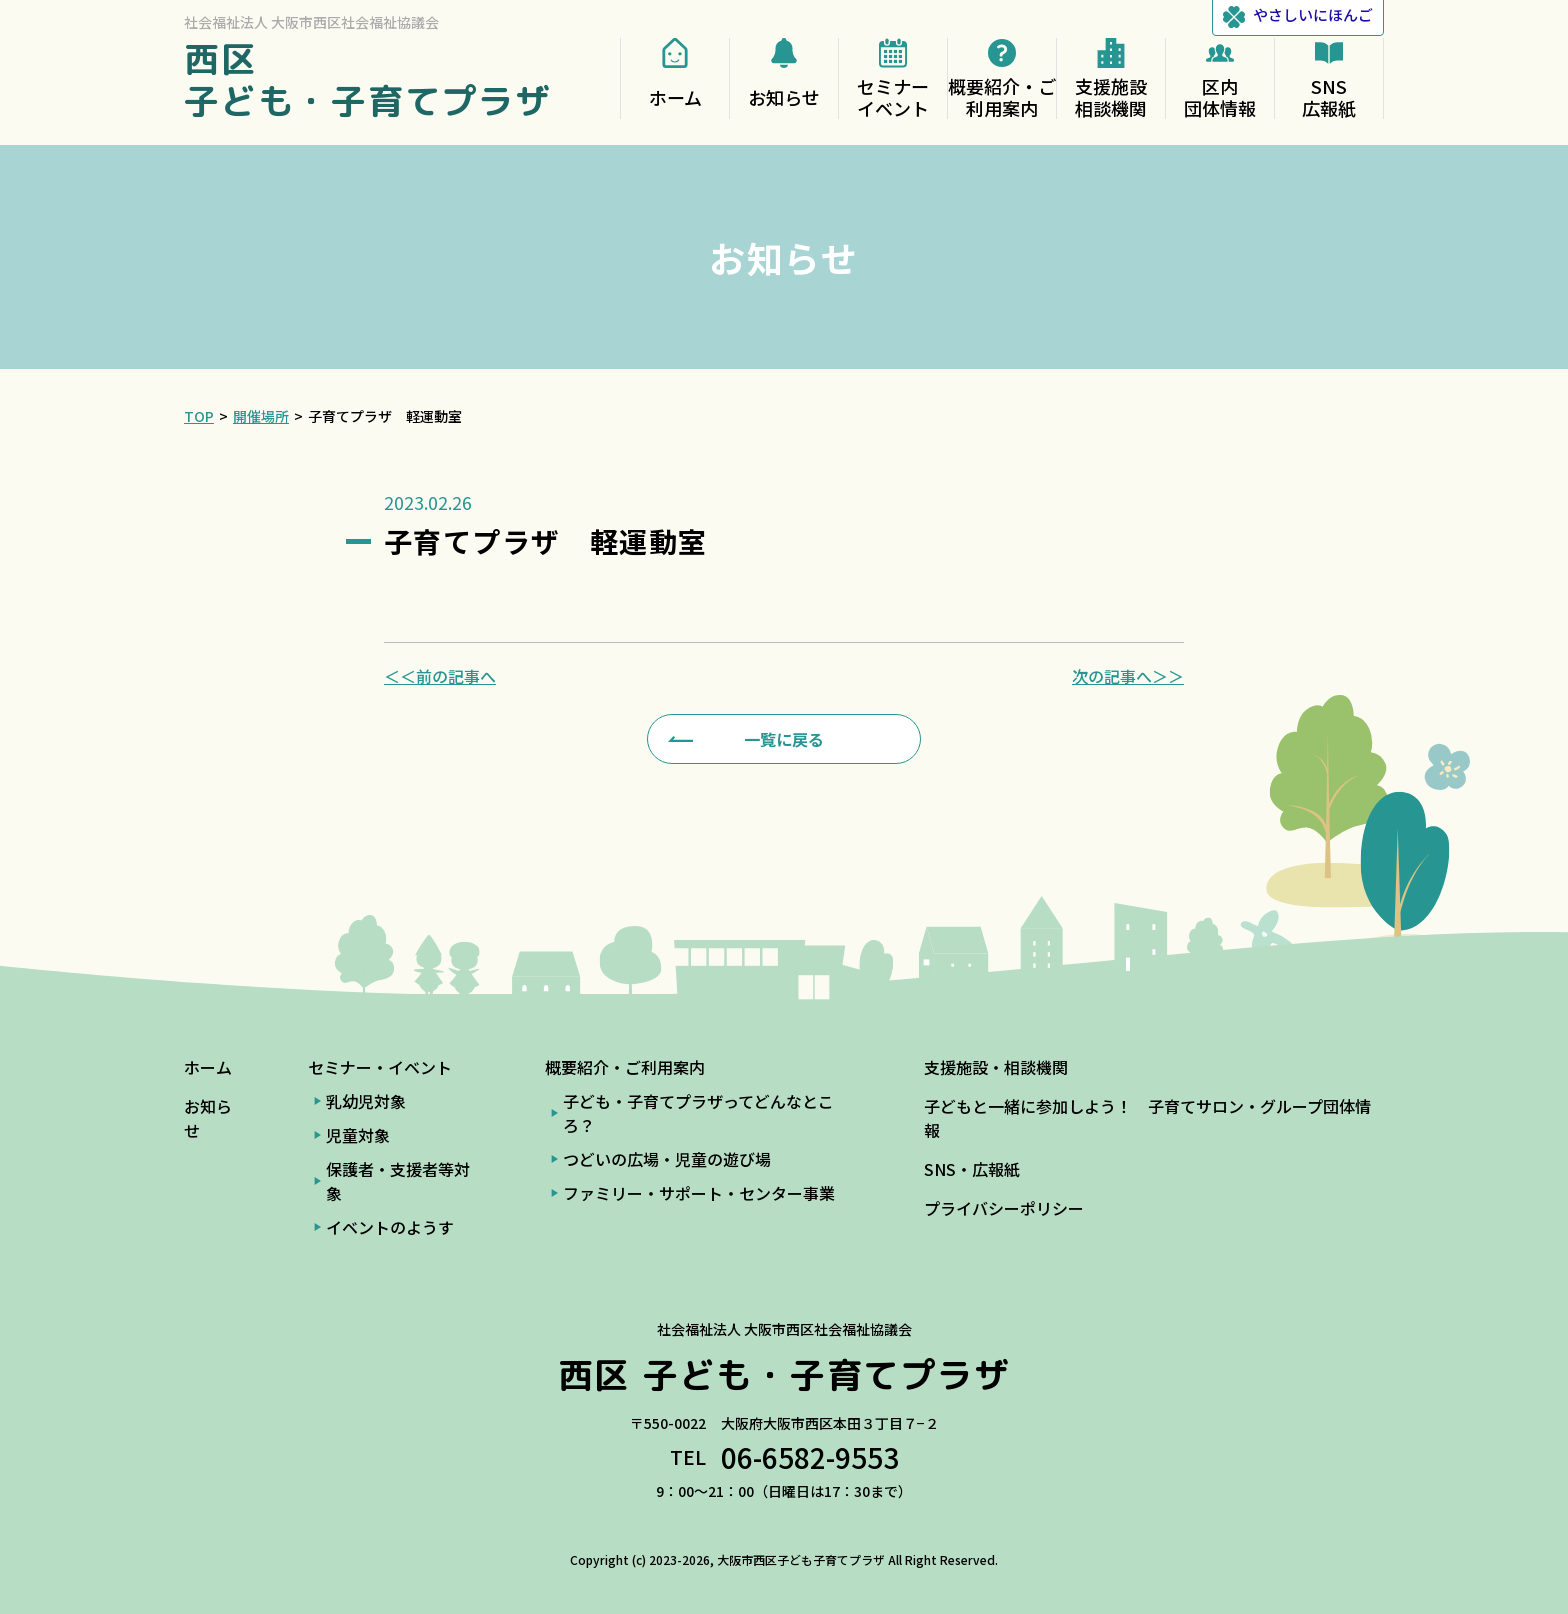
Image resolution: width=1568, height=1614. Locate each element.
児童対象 (358, 1135)
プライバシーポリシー (1004, 1208)
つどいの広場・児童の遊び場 (667, 1159)
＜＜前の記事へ (440, 676)
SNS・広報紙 (972, 1169)
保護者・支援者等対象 (398, 1181)
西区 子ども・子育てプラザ (368, 79)
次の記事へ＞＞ (1128, 676)
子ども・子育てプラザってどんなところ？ (698, 1113)
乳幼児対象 (366, 1101)
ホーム (208, 1067)
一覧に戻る (784, 739)
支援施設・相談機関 (996, 1067)
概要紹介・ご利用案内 (625, 1067)
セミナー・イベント (380, 1067)
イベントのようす (390, 1227)
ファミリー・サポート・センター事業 (699, 1193)
